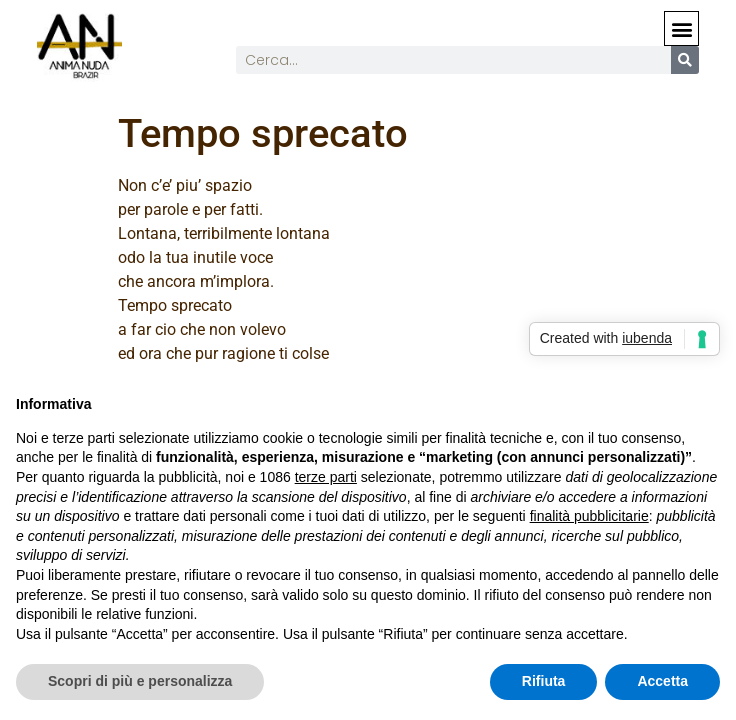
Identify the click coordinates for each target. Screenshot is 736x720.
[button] (681, 28)
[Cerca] (685, 60)
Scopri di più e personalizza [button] (140, 681)
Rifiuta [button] (544, 681)
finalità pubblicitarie (589, 516)
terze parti (326, 477)
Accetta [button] (662, 681)
